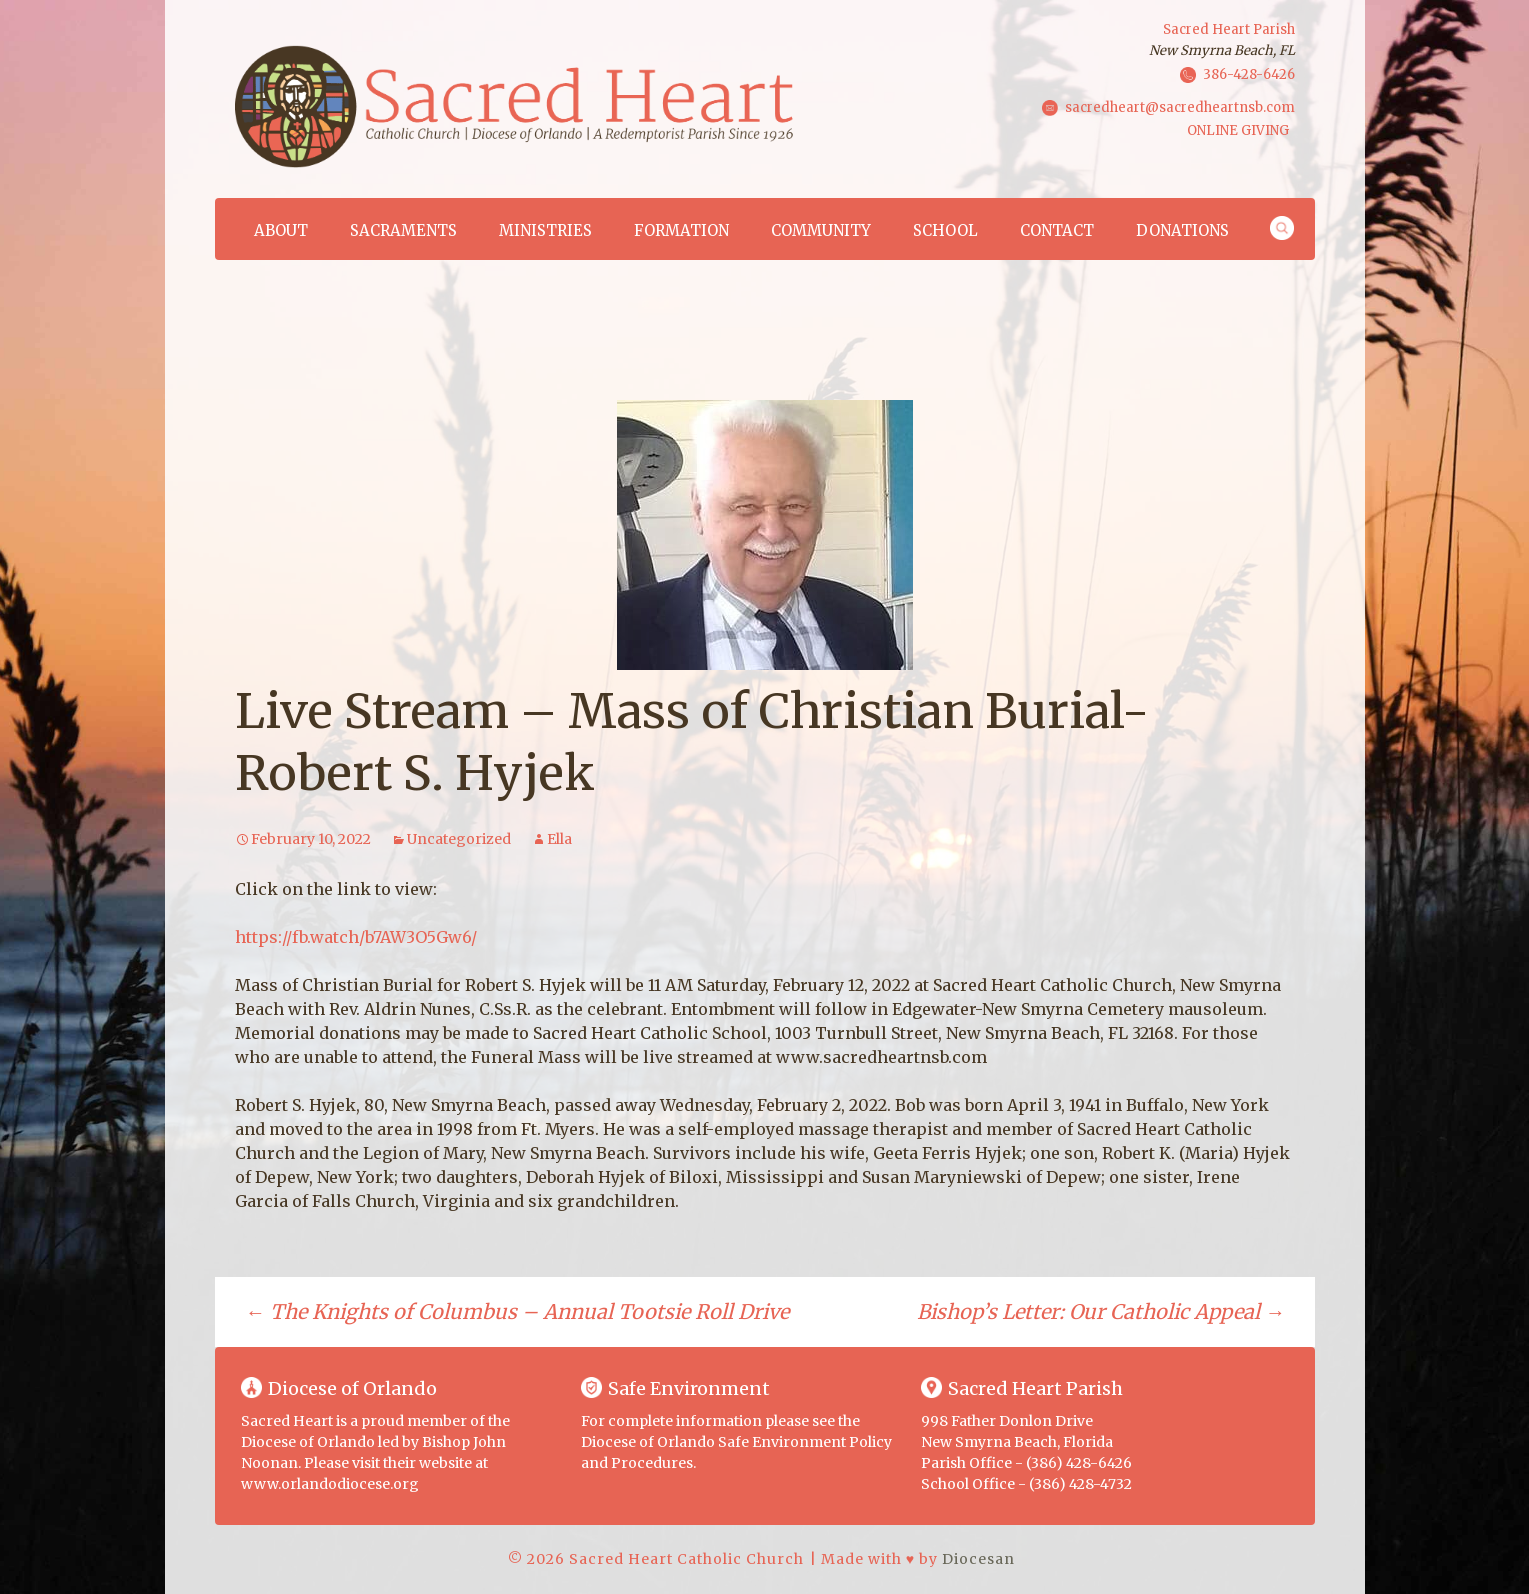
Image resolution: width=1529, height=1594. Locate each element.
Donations (1182, 230)
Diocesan (978, 1559)
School (945, 230)
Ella (559, 839)
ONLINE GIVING (1238, 130)
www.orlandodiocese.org (330, 1484)
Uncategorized (459, 839)
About (281, 230)
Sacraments (403, 230)
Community (821, 230)
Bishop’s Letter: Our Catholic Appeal (1101, 1311)
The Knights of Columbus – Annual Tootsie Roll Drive (517, 1311)
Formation (681, 230)
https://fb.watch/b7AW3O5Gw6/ (356, 937)
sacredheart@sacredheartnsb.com (1180, 106)
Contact (1057, 230)
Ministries (545, 230)
